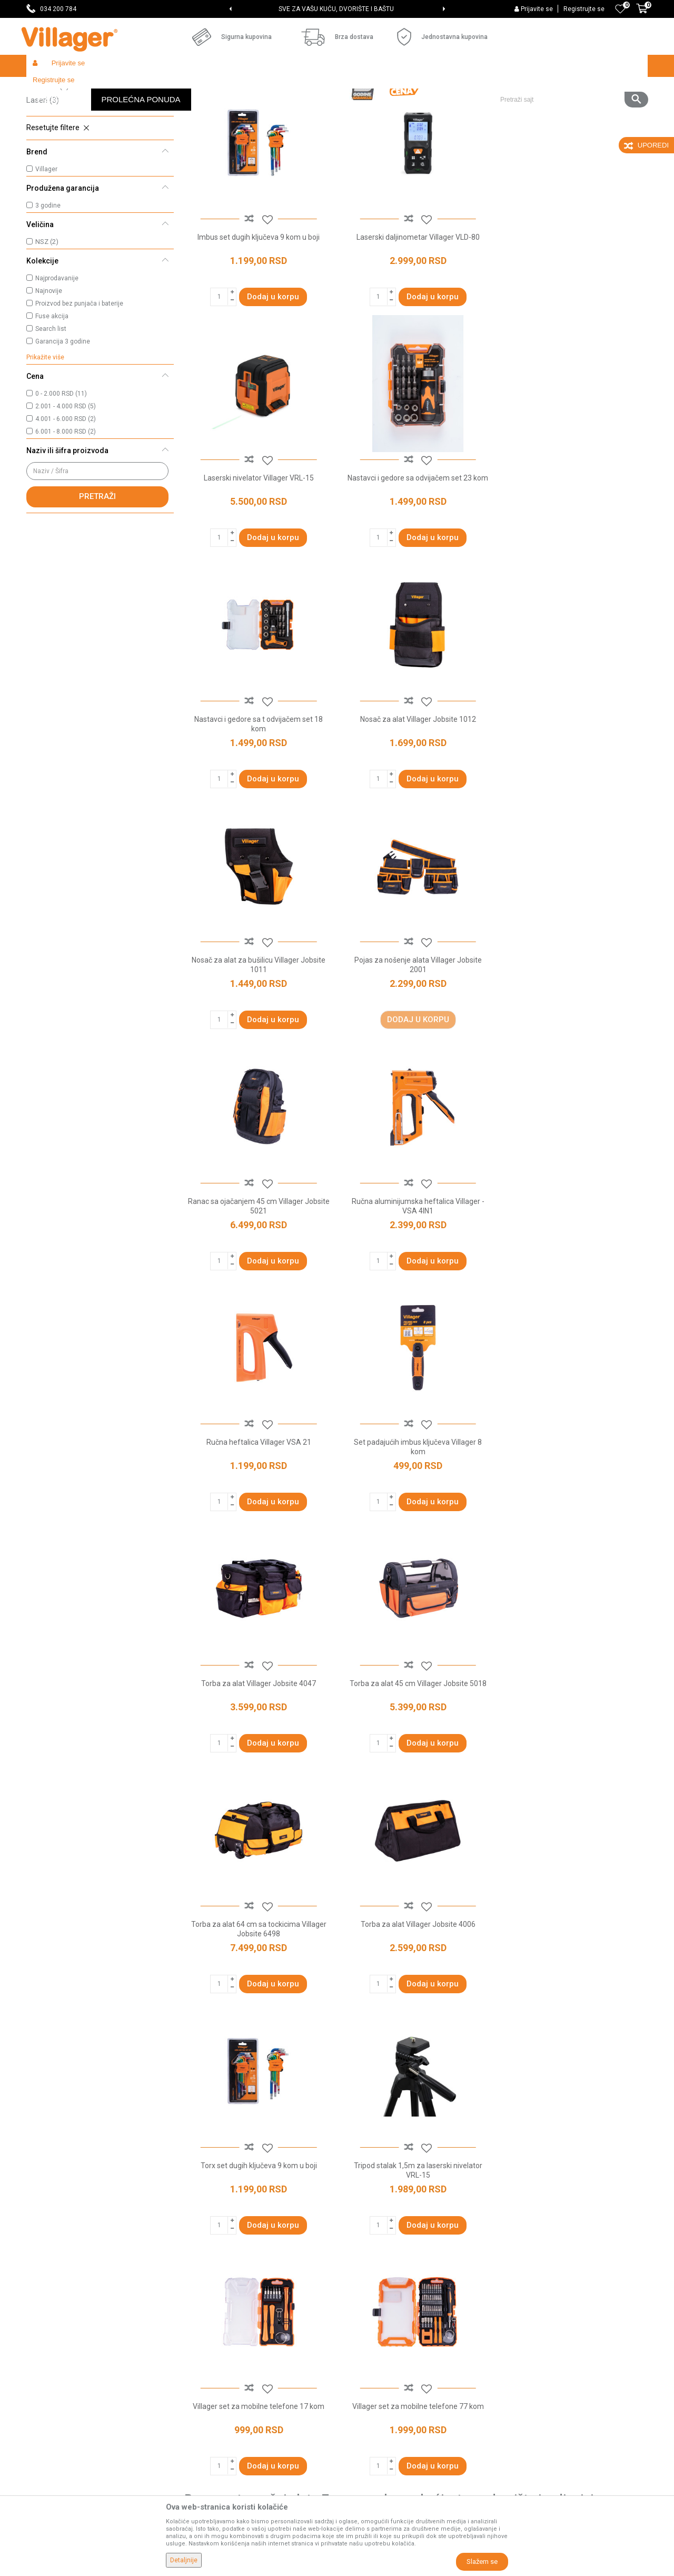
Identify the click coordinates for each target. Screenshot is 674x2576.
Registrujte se (583, 9)
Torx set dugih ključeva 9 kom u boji (416, 1511)
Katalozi (197, 2379)
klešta (394, 1975)
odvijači (535, 1975)
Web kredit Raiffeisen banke (389, 2393)
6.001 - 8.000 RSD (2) (65, 508)
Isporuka (356, 2334)
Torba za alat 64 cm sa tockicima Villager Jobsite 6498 (573, 1276)
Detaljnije (183, 2560)
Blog (191, 2393)
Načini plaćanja (367, 2364)
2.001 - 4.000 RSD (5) (65, 483)
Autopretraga (356, 108)
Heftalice (47, 163)
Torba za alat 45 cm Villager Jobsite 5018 (416, 1271)
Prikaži (507, 108)
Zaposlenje (202, 2320)
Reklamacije (362, 2423)
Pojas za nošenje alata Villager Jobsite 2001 (416, 797)
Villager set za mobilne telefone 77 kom (416, 1751)
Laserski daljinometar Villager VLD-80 (416, 312)
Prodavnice (203, 2305)
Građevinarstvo (164, 88)
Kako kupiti (360, 2320)
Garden (122, 88)
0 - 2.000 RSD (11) (61, 470)
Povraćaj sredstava (374, 2438)
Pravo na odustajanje (377, 2408)
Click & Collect (365, 2349)
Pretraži (97, 573)
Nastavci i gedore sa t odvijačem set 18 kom (416, 557)
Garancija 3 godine (62, 418)
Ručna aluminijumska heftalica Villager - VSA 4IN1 (258, 1036)
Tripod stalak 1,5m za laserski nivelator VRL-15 (574, 1516)
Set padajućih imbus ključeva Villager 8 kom (574, 1036)
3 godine (48, 282)
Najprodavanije (56, 355)
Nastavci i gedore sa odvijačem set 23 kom (257, 552)
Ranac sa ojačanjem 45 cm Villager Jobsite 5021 (573, 797)
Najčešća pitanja (211, 2364)
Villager (46, 246)
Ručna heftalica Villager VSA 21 (415, 1031)
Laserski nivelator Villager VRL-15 (574, 312)
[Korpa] (642, 14)
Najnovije (48, 367)
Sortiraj (405, 108)
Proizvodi (89, 88)
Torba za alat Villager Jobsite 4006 (258, 1511)
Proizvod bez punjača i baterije (79, 380)
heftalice (568, 1975)
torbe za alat (496, 1975)
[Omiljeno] (620, 9)
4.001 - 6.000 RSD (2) (65, 495)
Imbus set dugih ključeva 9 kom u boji (258, 312)
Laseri (42, 177)
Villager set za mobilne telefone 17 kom (258, 1751)
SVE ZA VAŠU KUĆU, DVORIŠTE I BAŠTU (336, 9)
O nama (197, 2290)
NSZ (46, 318)
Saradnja (199, 2334)
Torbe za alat (54, 148)
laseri (461, 1975)
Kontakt (197, 2349)
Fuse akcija (51, 393)
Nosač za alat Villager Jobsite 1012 (574, 552)
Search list (50, 405)
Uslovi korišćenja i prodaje (384, 2290)
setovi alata (429, 1975)
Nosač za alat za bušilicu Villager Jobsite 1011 (258, 797)
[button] (570, 66)
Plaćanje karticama (374, 2379)
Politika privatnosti (372, 2305)
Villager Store (46, 88)
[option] (337, 9)
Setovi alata (52, 134)
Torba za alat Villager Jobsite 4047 (258, 1271)
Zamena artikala (369, 2452)
